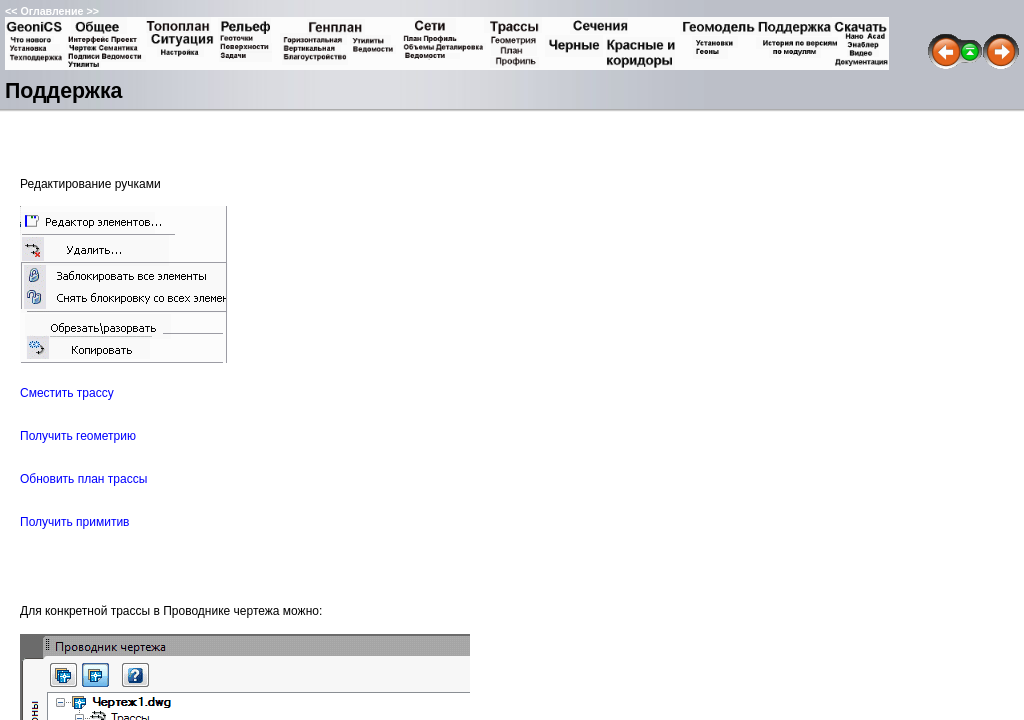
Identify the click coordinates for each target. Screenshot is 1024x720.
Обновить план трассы (83, 479)
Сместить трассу (67, 393)
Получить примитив (74, 522)
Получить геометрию (78, 436)
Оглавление (51, 11)
